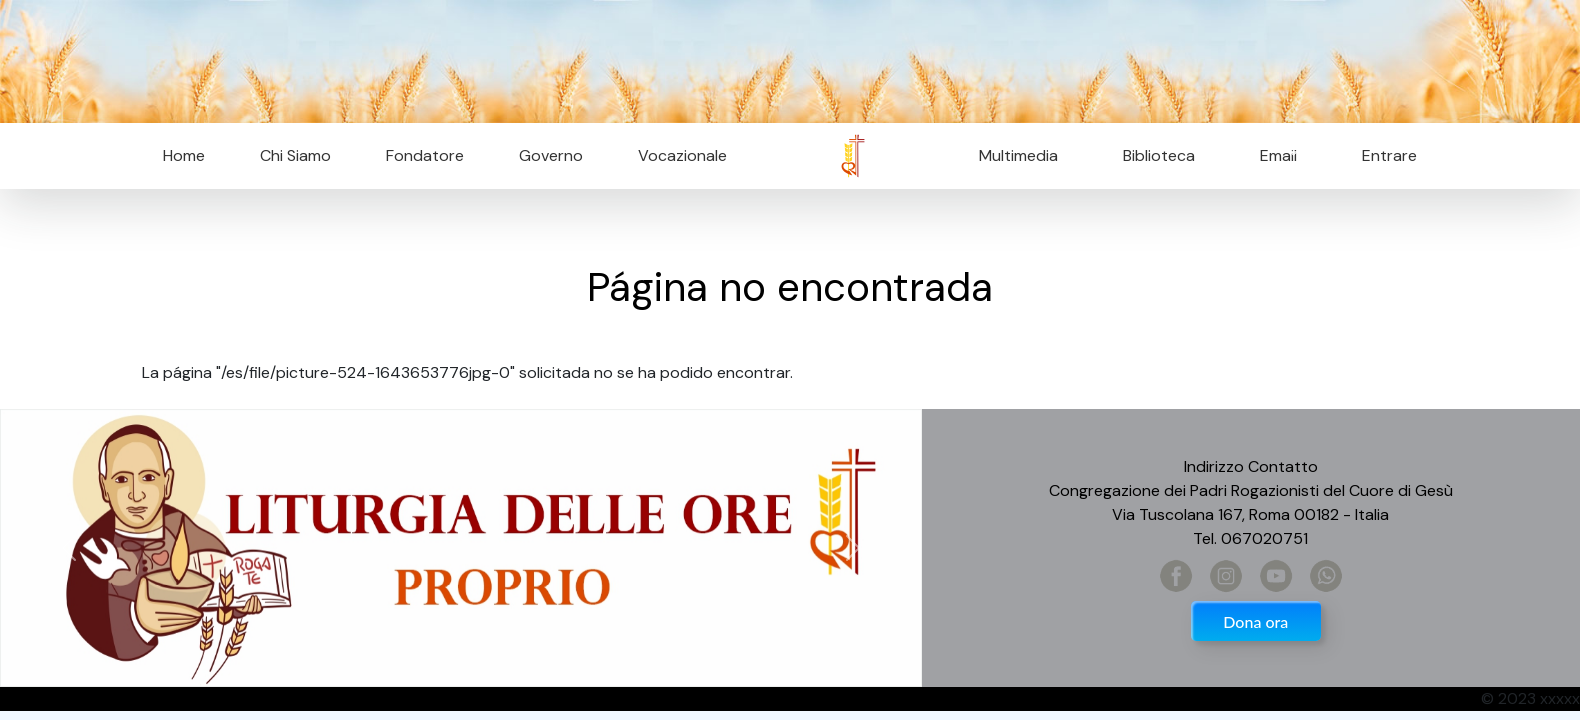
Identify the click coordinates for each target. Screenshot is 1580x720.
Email (1272, 155)
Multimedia (1018, 155)
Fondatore (425, 155)
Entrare (1389, 155)
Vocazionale (682, 155)
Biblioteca (1159, 155)
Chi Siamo (295, 155)
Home (184, 155)
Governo (551, 155)
